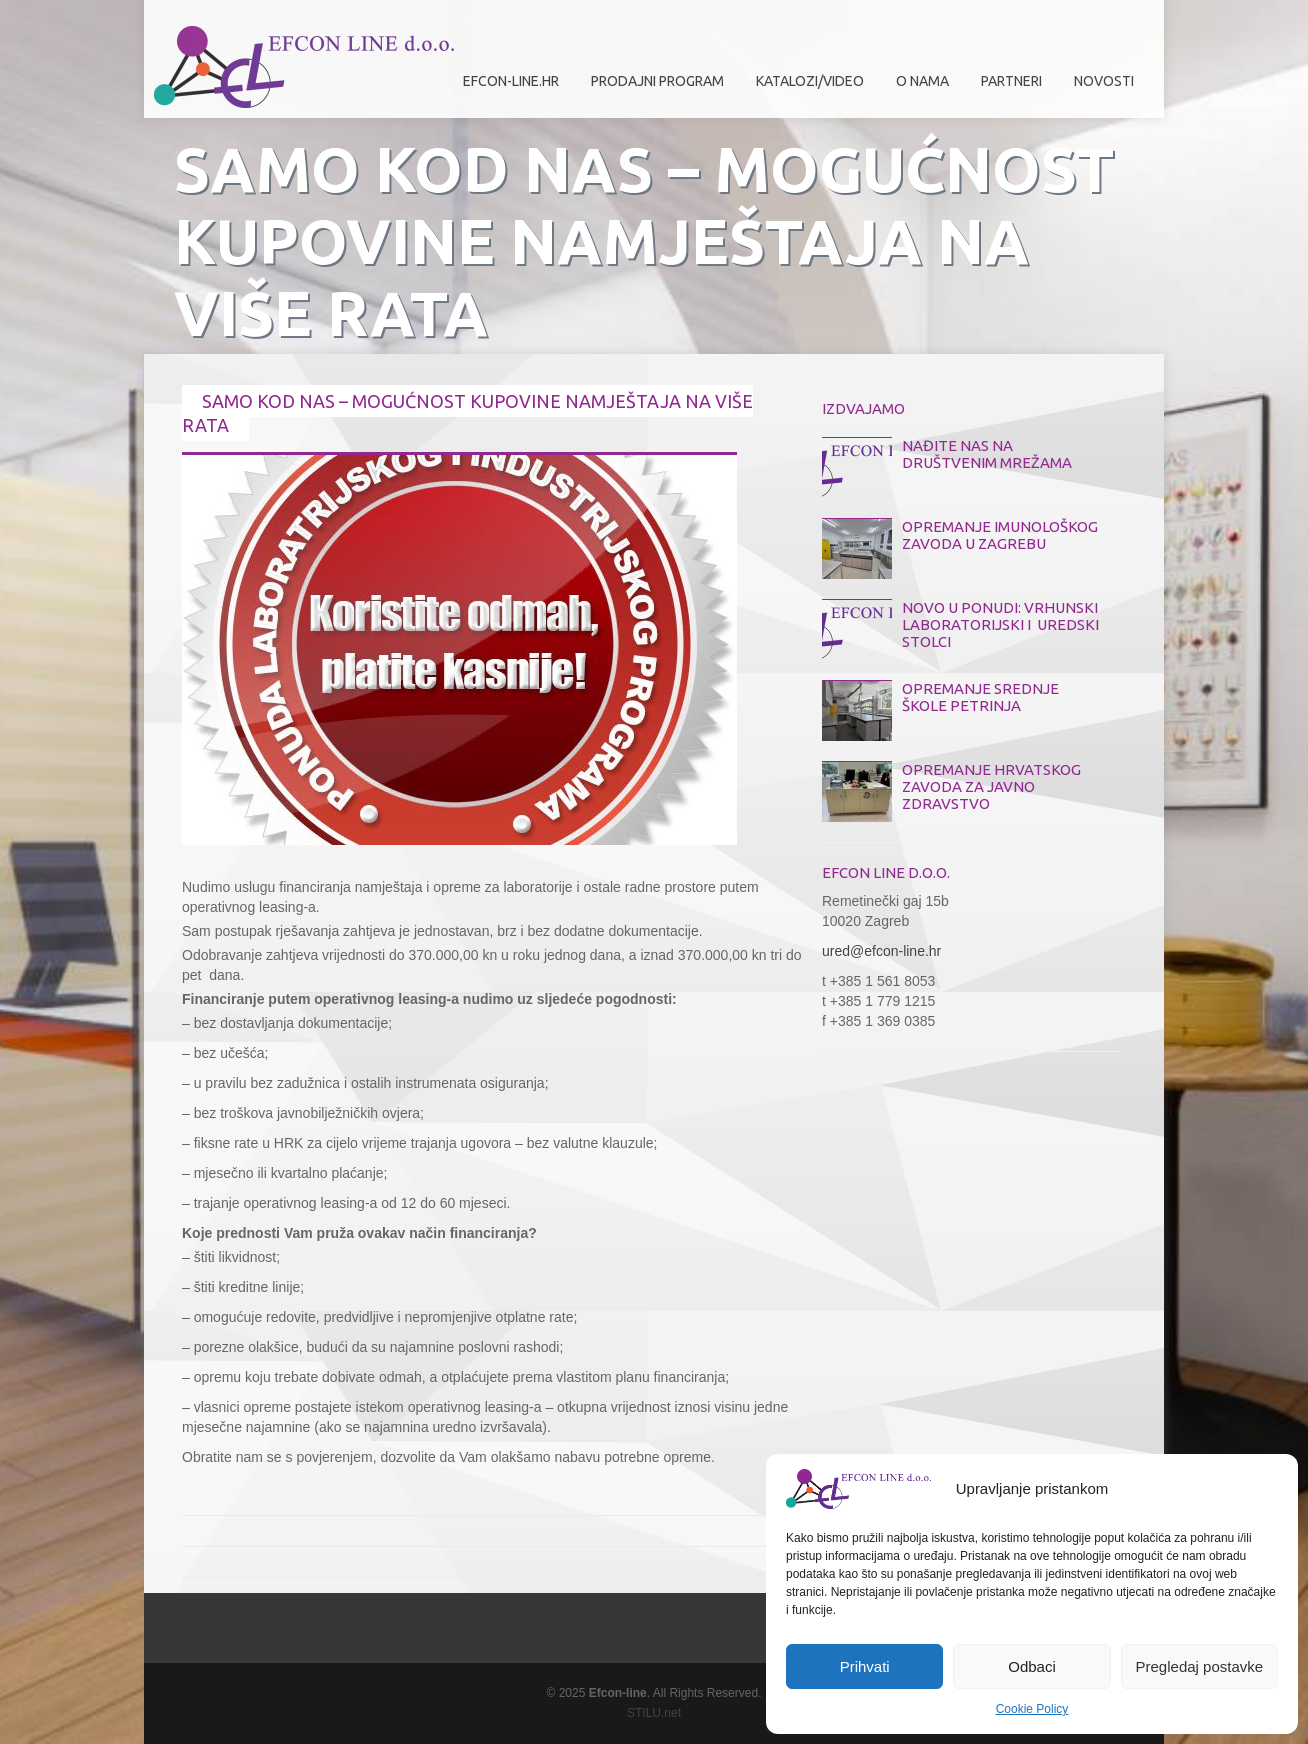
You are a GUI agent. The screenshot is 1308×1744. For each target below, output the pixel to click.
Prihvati (865, 1666)
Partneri (1006, 88)
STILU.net (654, 1713)
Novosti (1104, 81)
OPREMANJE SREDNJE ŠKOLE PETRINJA (980, 697)
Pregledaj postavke (1200, 1666)
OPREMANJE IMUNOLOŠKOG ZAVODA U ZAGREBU (1000, 535)
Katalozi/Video (810, 81)
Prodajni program (652, 88)
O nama (917, 88)
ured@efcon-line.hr (881, 951)
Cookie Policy (1032, 1709)
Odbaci (1032, 1666)
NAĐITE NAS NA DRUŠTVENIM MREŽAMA (987, 454)
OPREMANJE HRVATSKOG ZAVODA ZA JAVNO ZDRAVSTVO (991, 786)
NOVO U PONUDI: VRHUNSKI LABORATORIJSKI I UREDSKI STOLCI (1000, 624)
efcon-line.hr (511, 81)
